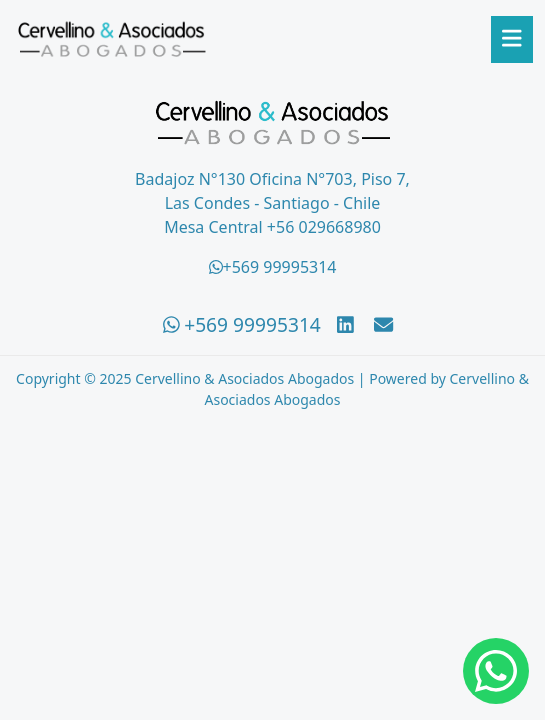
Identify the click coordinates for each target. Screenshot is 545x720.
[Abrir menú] (512, 39)
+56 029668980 (324, 227)
